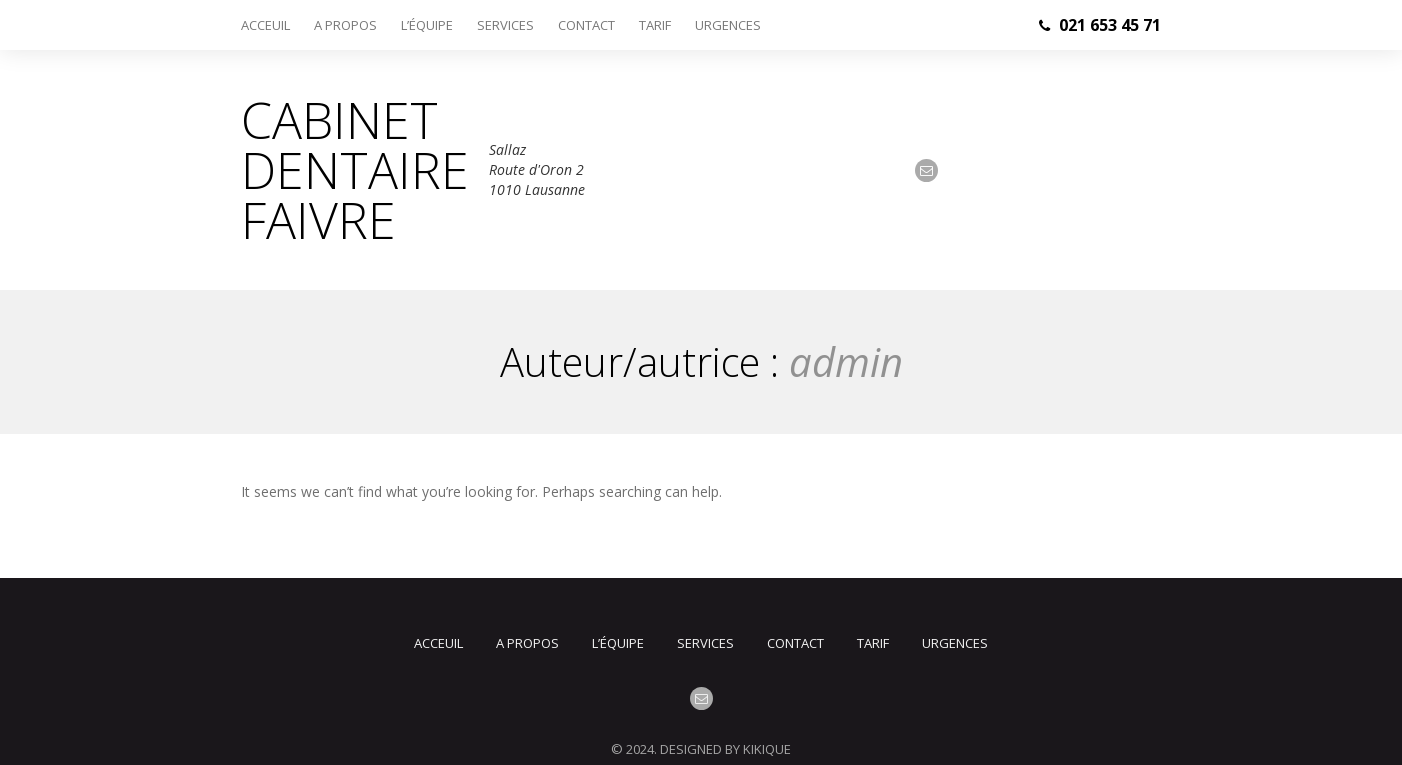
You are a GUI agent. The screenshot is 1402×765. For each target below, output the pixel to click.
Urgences (728, 25)
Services (505, 25)
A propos (345, 25)
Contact (586, 25)
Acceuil (265, 25)
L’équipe (427, 25)
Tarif (655, 25)
